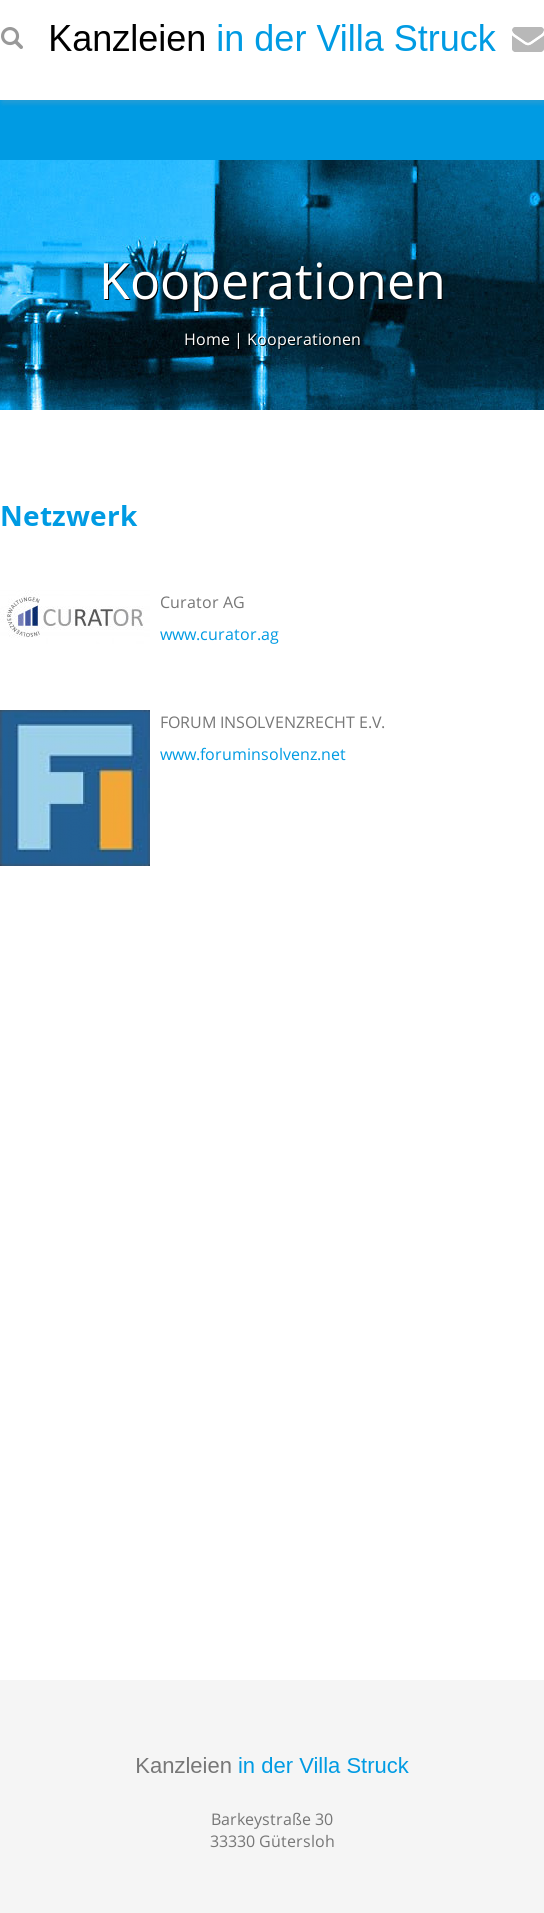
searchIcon (12, 39)
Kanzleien (272, 1765)
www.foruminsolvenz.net (253, 754)
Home (207, 339)
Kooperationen (304, 339)
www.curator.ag (219, 634)
